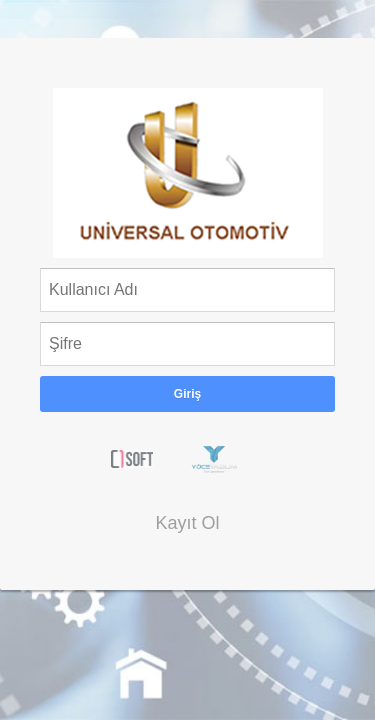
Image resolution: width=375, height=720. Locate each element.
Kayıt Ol (187, 523)
